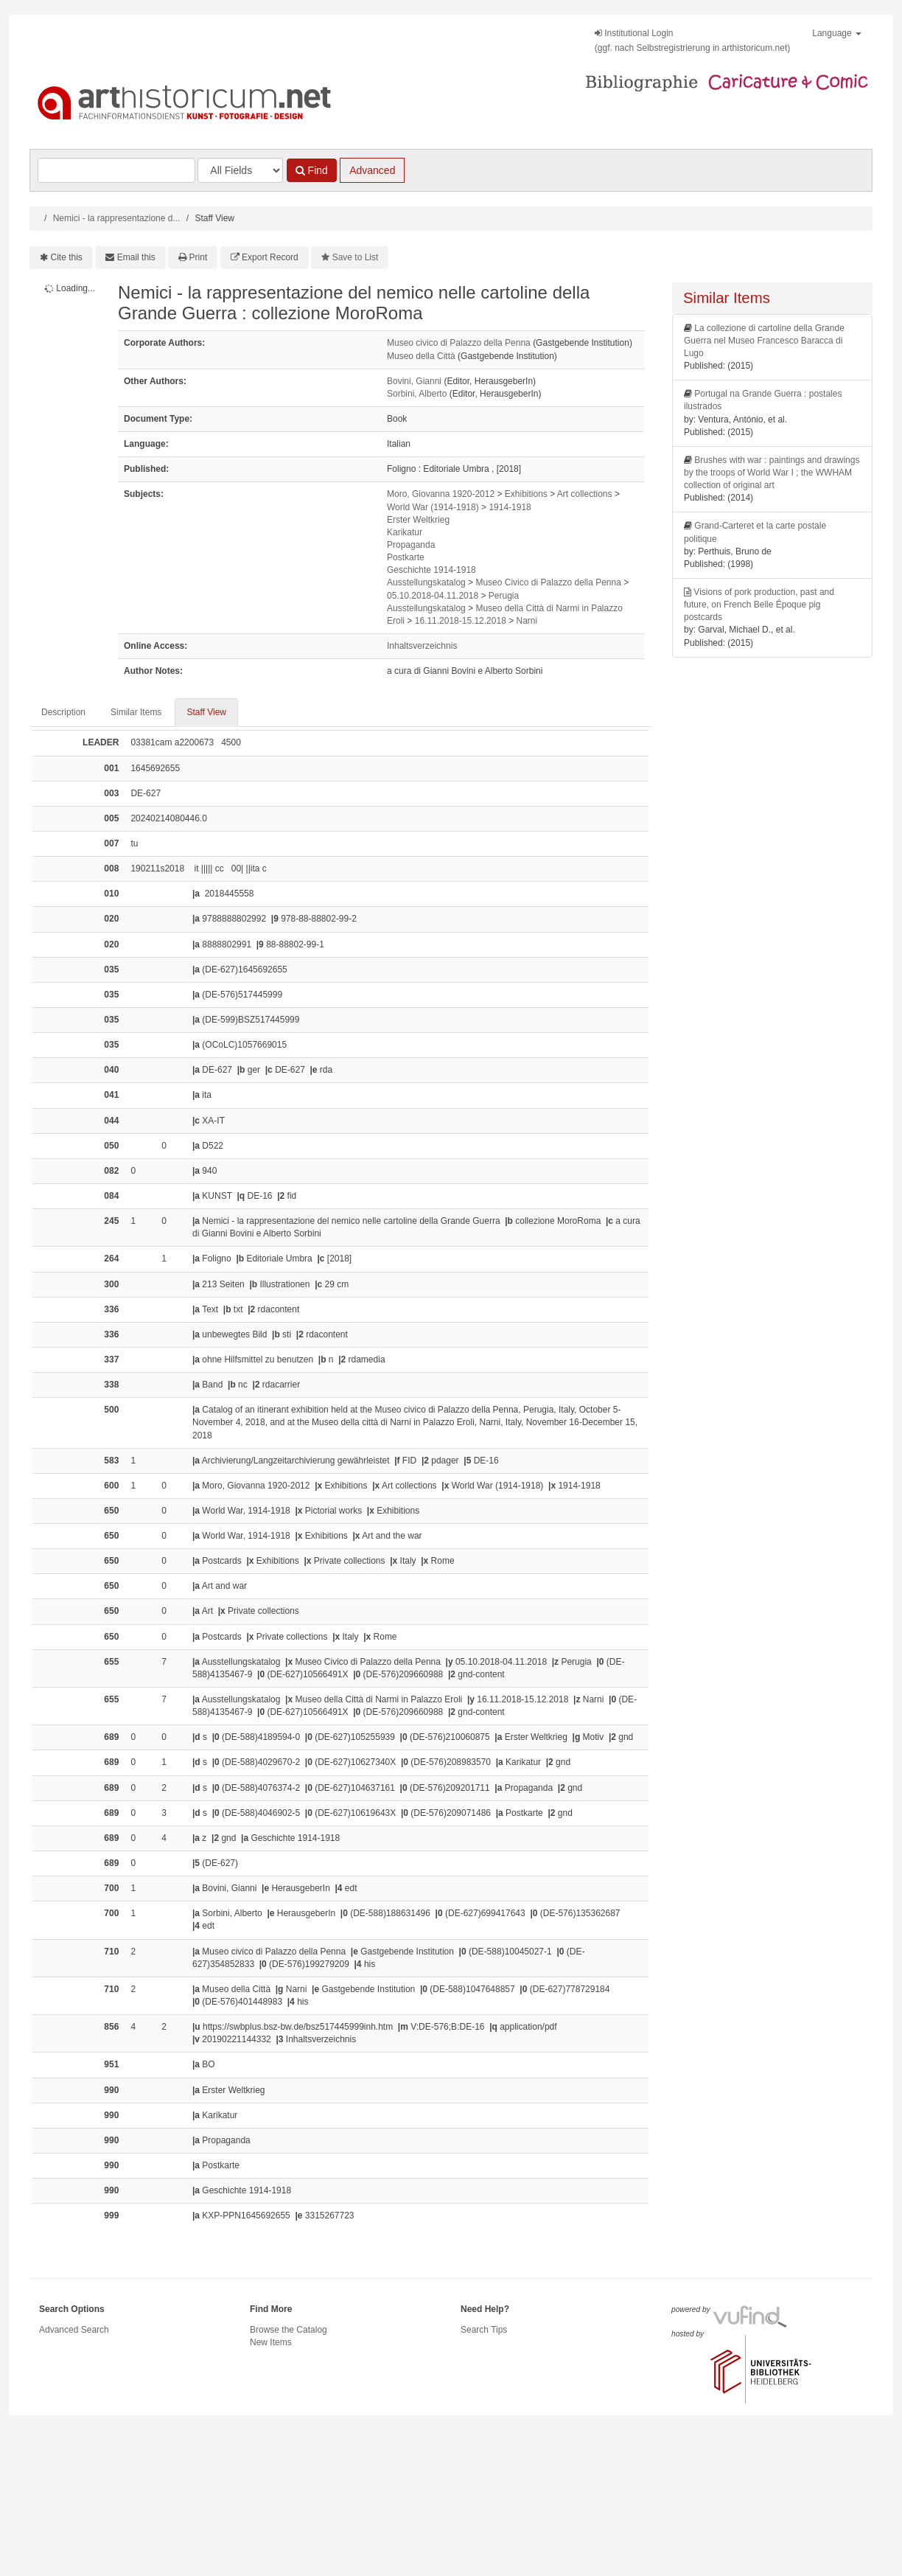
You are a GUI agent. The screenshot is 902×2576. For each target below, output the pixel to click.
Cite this (67, 257)
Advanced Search (74, 2330)
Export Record (270, 257)
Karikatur (404, 532)
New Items (271, 2342)
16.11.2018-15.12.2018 (460, 621)
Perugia (504, 596)
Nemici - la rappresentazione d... (117, 218)
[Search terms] (116, 170)
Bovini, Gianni (414, 381)
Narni (527, 621)
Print (198, 257)
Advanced (372, 170)
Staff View (206, 712)
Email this (136, 257)
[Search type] (240, 170)
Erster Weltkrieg (418, 520)
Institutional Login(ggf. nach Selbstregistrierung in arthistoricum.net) (692, 40)
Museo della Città (421, 356)
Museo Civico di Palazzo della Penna (547, 582)
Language (836, 33)
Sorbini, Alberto (417, 394)
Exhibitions (526, 494)
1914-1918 (510, 507)
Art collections (584, 494)
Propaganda (411, 545)
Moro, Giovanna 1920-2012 (440, 494)
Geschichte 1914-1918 (431, 570)
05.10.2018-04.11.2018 (432, 596)
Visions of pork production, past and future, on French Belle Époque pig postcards (759, 604)
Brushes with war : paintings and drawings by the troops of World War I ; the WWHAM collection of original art (771, 472)
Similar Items (136, 712)
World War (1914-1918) (433, 507)
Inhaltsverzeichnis (422, 646)
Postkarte (405, 557)
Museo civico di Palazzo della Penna (459, 343)
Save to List (355, 257)
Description (63, 712)
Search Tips (484, 2330)
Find (312, 170)
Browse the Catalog (288, 2330)
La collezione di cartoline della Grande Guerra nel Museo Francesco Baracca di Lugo (764, 340)
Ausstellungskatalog (426, 582)
